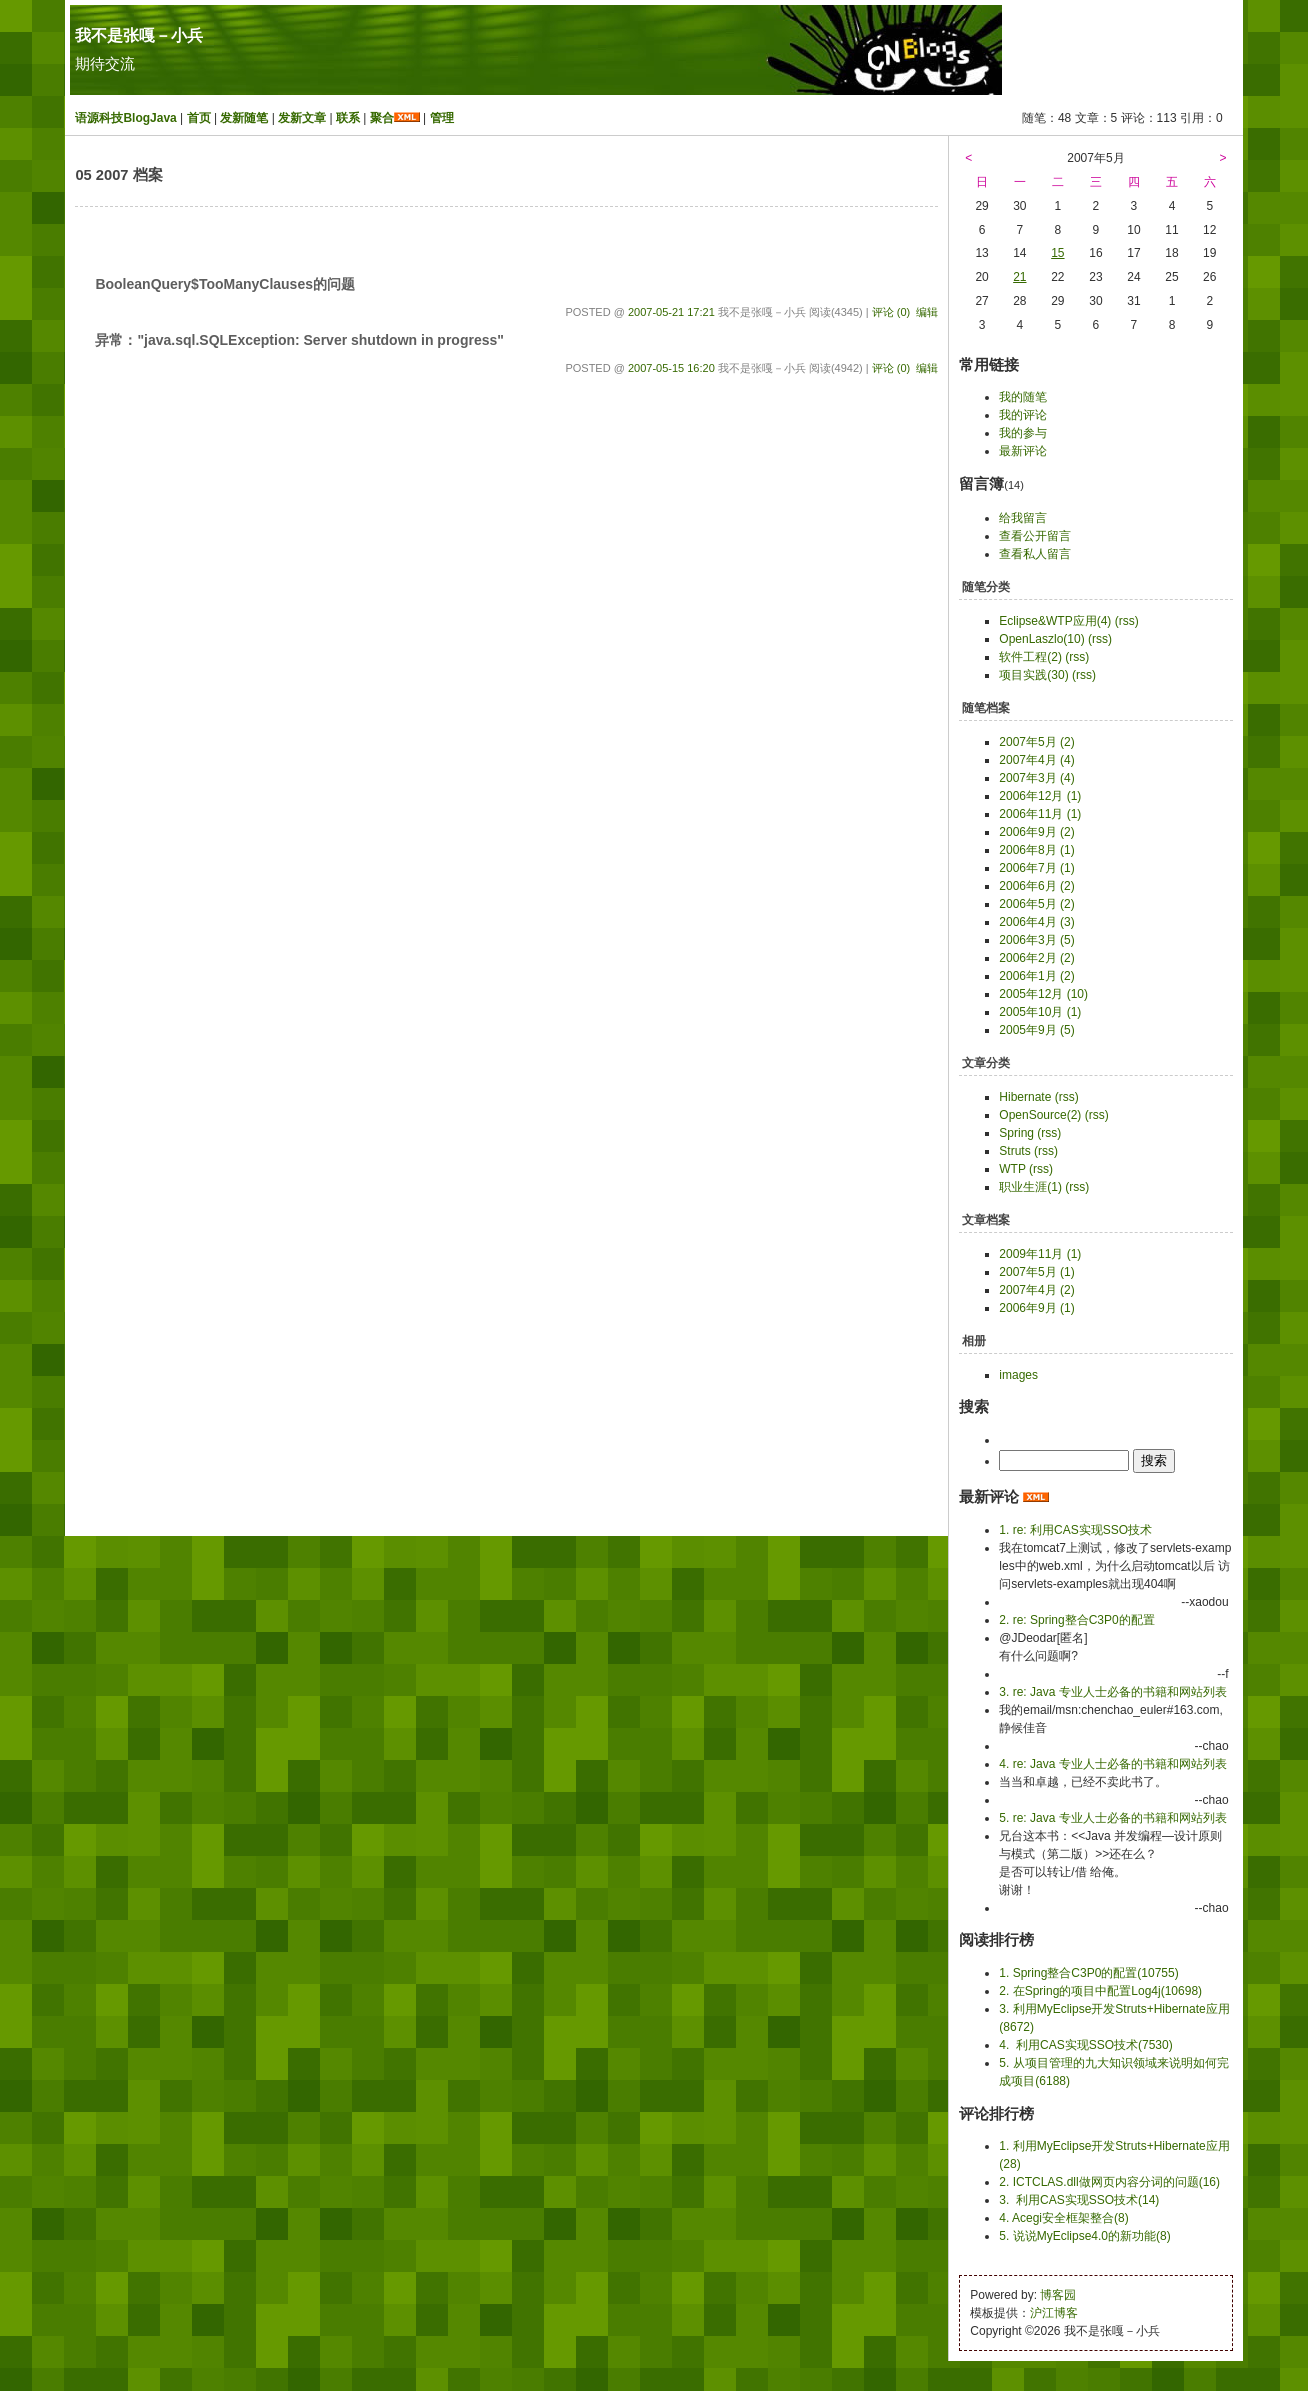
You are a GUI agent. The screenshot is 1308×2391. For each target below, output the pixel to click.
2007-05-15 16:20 (671, 368)
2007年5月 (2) (1036, 742)
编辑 (927, 312)
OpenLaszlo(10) (1041, 639)
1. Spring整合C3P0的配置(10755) (1088, 1973)
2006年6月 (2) (1036, 886)
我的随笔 (1023, 397)
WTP (1012, 1169)
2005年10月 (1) (1040, 1012)
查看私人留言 (1035, 554)
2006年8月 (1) (1036, 850)
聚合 (382, 118)
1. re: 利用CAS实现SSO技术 (1075, 1530)
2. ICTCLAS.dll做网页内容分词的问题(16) (1109, 2182)
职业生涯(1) (1030, 1187)
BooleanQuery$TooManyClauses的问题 (225, 284)
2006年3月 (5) (1036, 940)
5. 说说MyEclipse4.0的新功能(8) (1084, 2236)
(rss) (1127, 621)
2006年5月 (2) (1036, 904)
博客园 (1058, 2295)
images (1018, 1375)
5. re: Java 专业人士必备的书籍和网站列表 (1112, 1818)
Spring (1016, 1133)
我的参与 (1023, 433)
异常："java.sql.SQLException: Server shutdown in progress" (299, 340)
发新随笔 (244, 118)
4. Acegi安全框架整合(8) (1063, 2218)
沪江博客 (1054, 2313)
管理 (442, 118)
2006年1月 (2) (1036, 976)
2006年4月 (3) (1036, 922)
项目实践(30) (1033, 675)
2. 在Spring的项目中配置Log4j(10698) (1100, 1991)
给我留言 (1023, 518)
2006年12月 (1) (1040, 796)
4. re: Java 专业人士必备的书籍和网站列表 (1112, 1764)
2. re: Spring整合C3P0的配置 (1076, 1620)
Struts (1014, 1151)
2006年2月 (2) (1036, 958)
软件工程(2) (1030, 657)
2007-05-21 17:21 (671, 312)
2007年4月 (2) (1036, 1290)
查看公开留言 (1035, 536)
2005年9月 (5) (1036, 1030)
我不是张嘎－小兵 (139, 35)
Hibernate (1025, 1097)
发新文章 (302, 118)
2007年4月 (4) (1036, 760)
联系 (348, 118)
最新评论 (1023, 451)
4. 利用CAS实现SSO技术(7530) (1085, 2045)
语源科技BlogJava (125, 118)
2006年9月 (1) (1036, 1308)
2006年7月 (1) (1036, 868)
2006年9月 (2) (1036, 832)
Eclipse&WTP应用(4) (1055, 621)
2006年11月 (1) (1040, 814)
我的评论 (1023, 415)
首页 (199, 118)
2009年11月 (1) (1040, 1254)
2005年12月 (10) (1043, 994)
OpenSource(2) (1040, 1115)
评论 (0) (891, 312)
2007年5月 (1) (1036, 1272)
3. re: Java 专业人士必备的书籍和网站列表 (1112, 1692)
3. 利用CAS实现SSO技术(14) (1079, 2200)
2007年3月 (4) (1036, 778)
